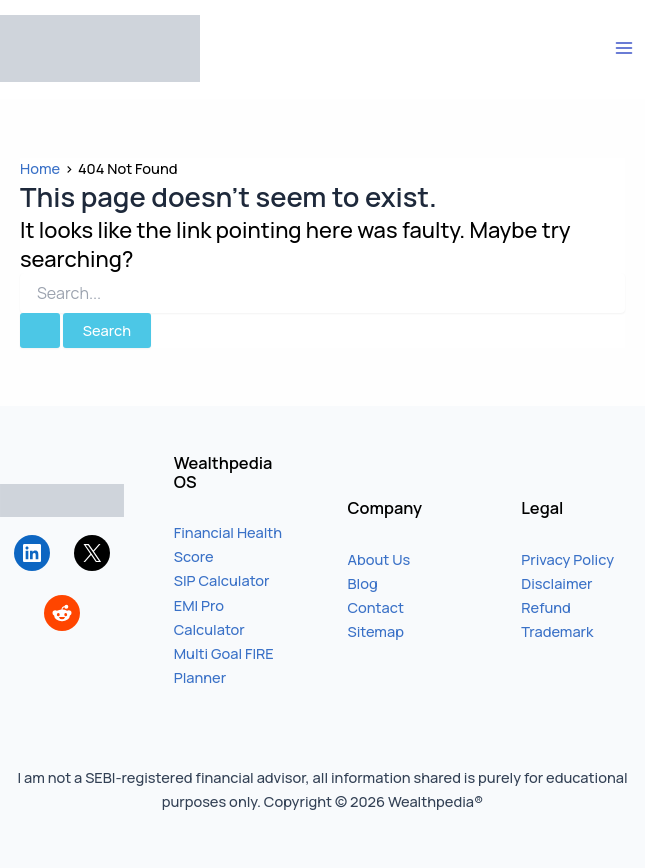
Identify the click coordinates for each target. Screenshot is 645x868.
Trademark (557, 631)
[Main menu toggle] (624, 48)
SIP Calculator (222, 580)
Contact (376, 607)
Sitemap (376, 631)
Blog (363, 583)
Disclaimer (556, 583)
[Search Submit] (40, 330)
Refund (546, 607)
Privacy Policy (567, 559)
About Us (379, 559)
